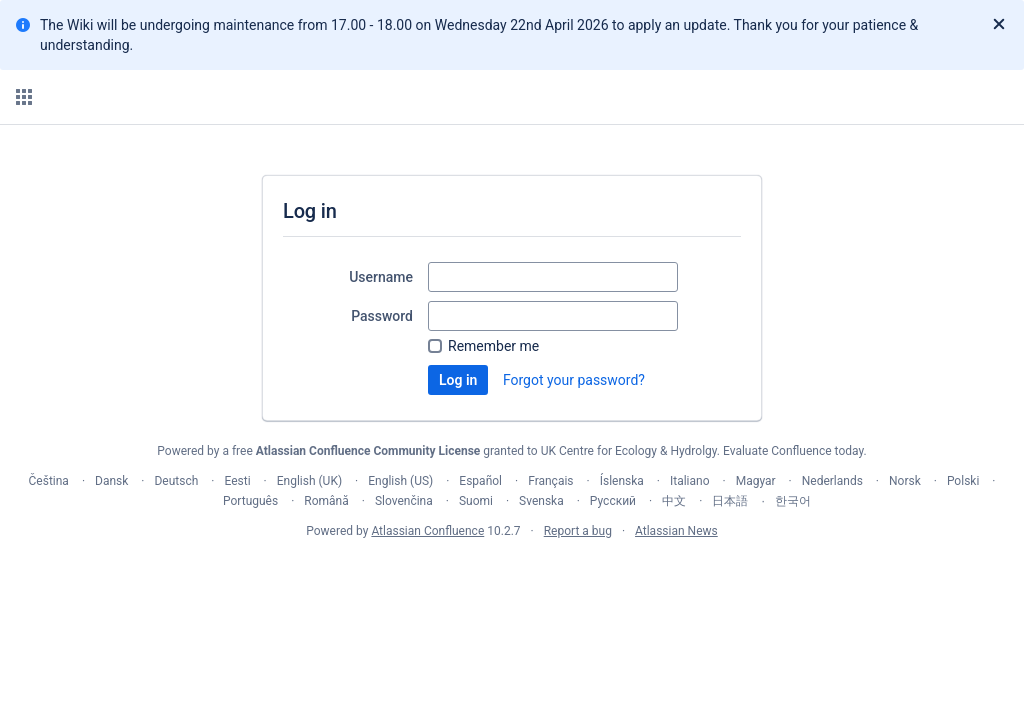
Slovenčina (404, 501)
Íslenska (622, 481)
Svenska (541, 501)
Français (550, 481)
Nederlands (832, 481)
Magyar (756, 481)
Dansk (111, 481)
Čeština (49, 481)
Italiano (690, 481)
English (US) (400, 481)
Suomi (476, 501)
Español (480, 481)
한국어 (793, 501)
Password (382, 316)
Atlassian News (676, 531)
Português (250, 501)
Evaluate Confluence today (793, 451)
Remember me (493, 346)
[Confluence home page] (112, 97)
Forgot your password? (574, 380)
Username (381, 277)
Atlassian (512, 575)
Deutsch (176, 481)
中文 (674, 501)
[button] (24, 97)
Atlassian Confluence (427, 531)
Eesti (237, 481)
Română (326, 501)
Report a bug (578, 531)
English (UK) (309, 481)
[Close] (999, 25)
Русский (613, 501)
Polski (963, 481)
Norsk (905, 481)
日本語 (730, 501)
